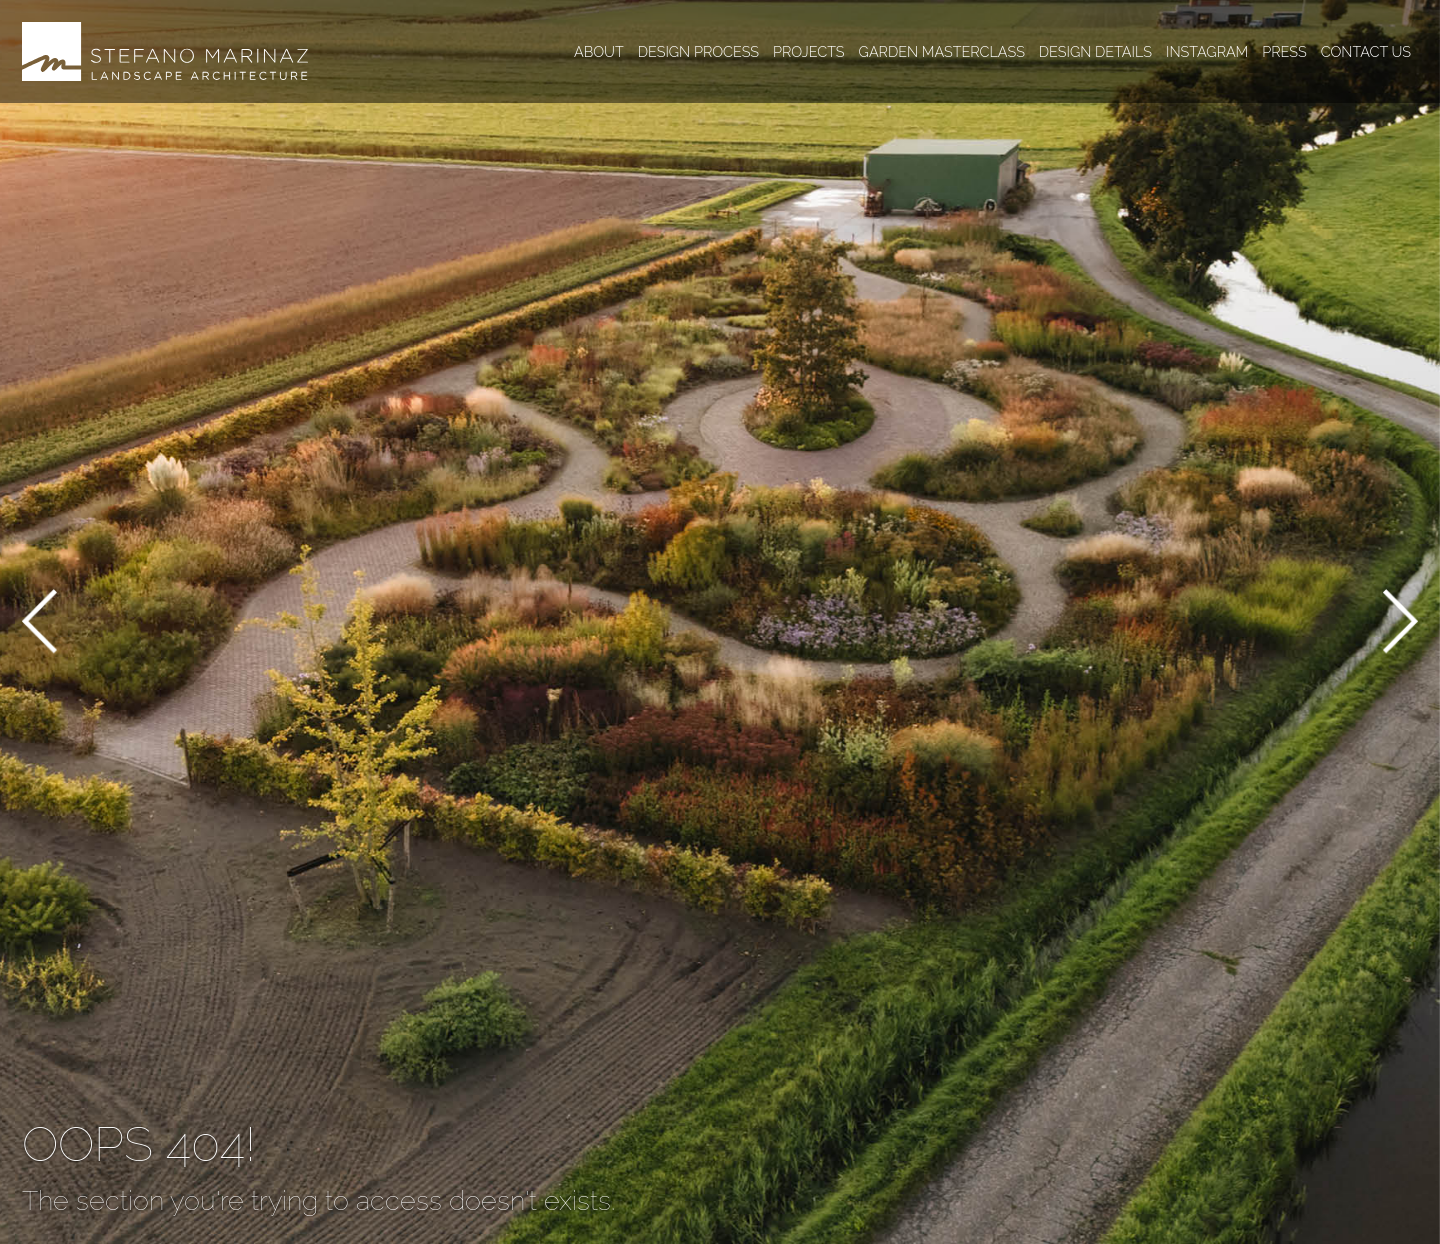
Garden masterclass (942, 51)
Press (1284, 51)
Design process (698, 51)
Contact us (1366, 51)
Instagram (1207, 51)
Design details (1095, 51)
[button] (39, 624)
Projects (808, 51)
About (599, 51)
